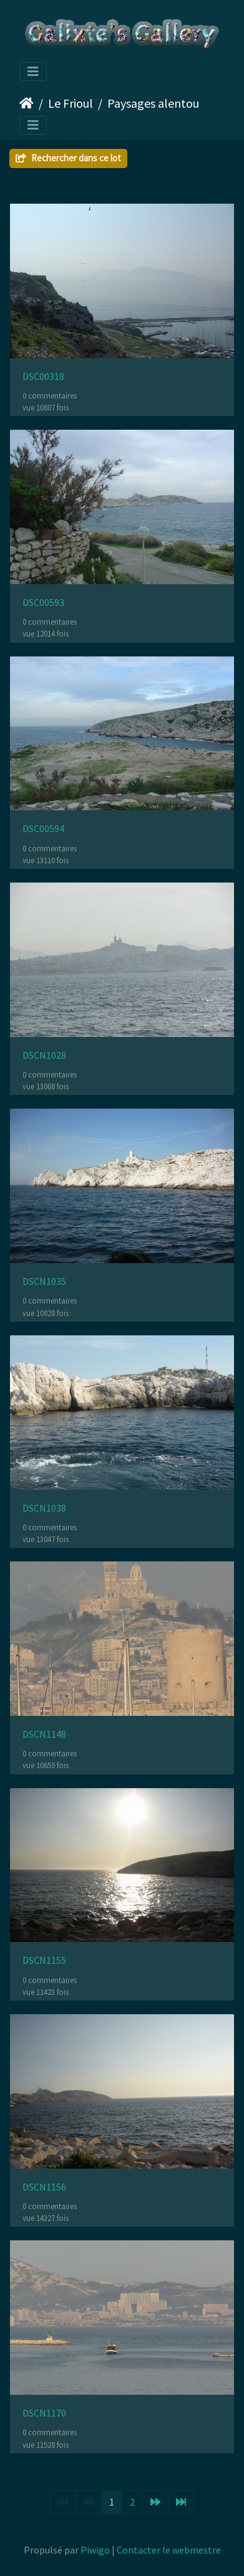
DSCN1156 (44, 2187)
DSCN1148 (44, 1734)
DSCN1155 (44, 1960)
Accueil (26, 103)
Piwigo (95, 2550)
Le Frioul (70, 103)
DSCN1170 (44, 2413)
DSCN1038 (44, 1508)
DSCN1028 (44, 1055)
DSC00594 (43, 829)
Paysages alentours (157, 103)
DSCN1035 (44, 1281)
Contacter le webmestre (169, 2550)
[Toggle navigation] (33, 71)
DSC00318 (43, 376)
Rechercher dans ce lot (68, 158)
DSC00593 (43, 602)
